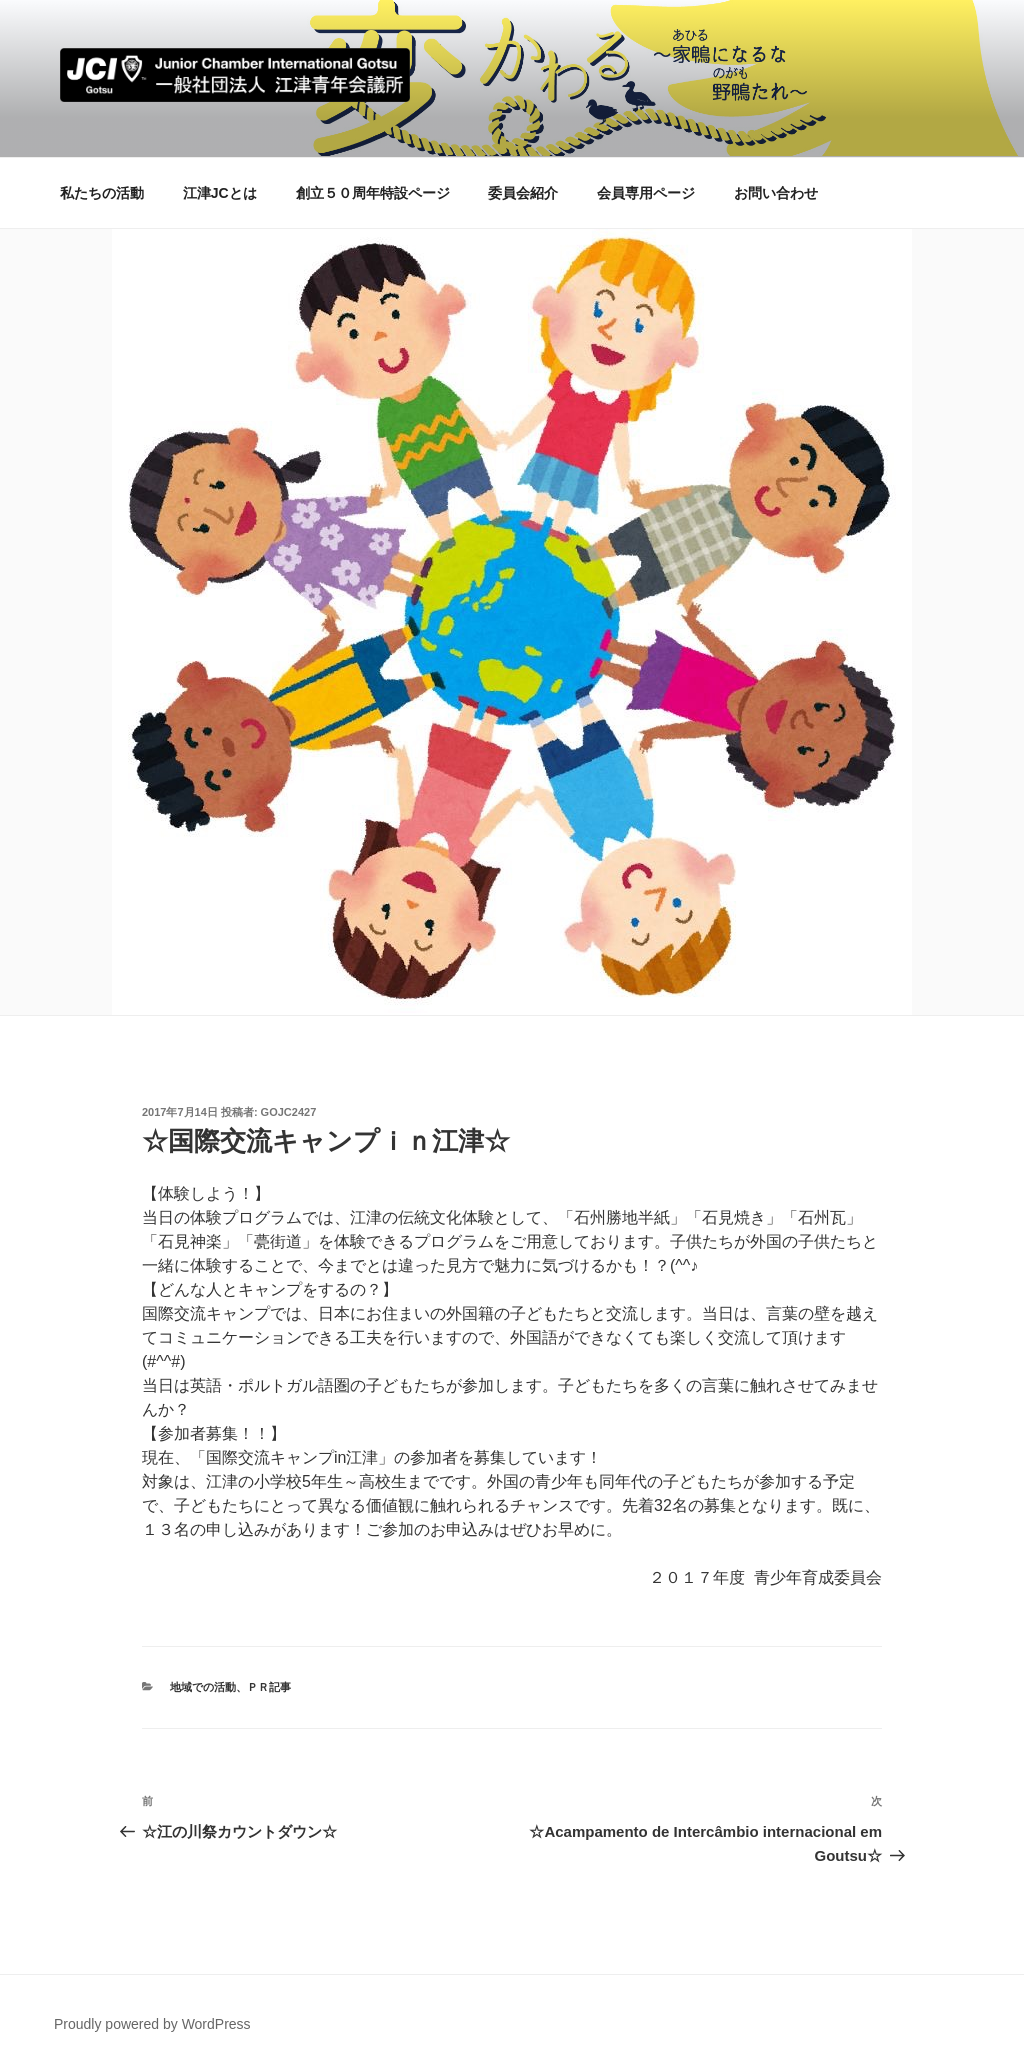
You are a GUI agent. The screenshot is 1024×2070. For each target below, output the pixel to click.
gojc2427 (289, 1112)
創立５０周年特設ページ (373, 193)
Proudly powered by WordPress (152, 2024)
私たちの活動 (102, 193)
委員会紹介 (523, 193)
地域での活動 (203, 1687)
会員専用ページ (646, 193)
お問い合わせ (776, 193)
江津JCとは (220, 193)
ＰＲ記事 (269, 1687)
